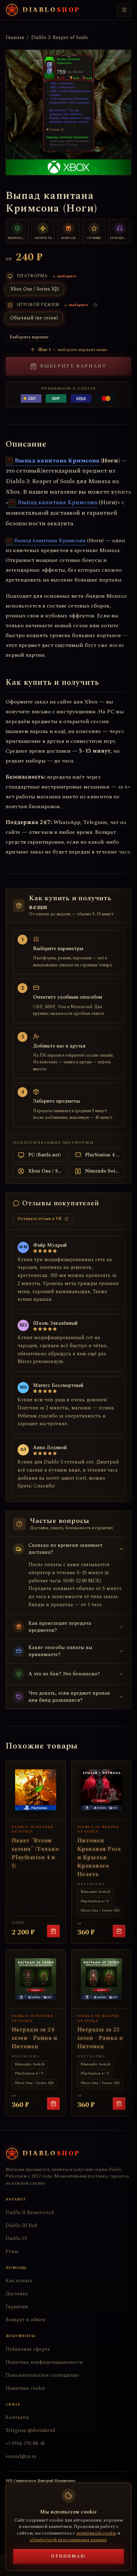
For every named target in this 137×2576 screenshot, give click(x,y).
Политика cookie (25, 2388)
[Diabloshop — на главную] (43, 10)
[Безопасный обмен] (17, 231)
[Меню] (124, 10)
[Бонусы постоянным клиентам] (68, 231)
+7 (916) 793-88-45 (25, 2443)
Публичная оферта (28, 2349)
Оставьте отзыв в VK (43, 1218)
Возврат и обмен (26, 2319)
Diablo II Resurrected (30, 2212)
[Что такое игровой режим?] (95, 305)
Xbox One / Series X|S (34, 289)
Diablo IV (16, 2238)
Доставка (17, 2293)
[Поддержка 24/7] (119, 231)
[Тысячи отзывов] (94, 231)
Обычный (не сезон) (34, 318)
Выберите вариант (68, 366)
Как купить (19, 2280)
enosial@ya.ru (21, 2456)
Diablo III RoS (22, 2225)
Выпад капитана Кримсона (52, 460)
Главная (15, 37)
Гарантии (17, 2306)
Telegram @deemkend (31, 2430)
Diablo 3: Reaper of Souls (59, 37)
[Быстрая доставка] (43, 231)
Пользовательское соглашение (42, 2375)
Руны (12, 2251)
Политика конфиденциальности (44, 2362)
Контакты (17, 2417)
